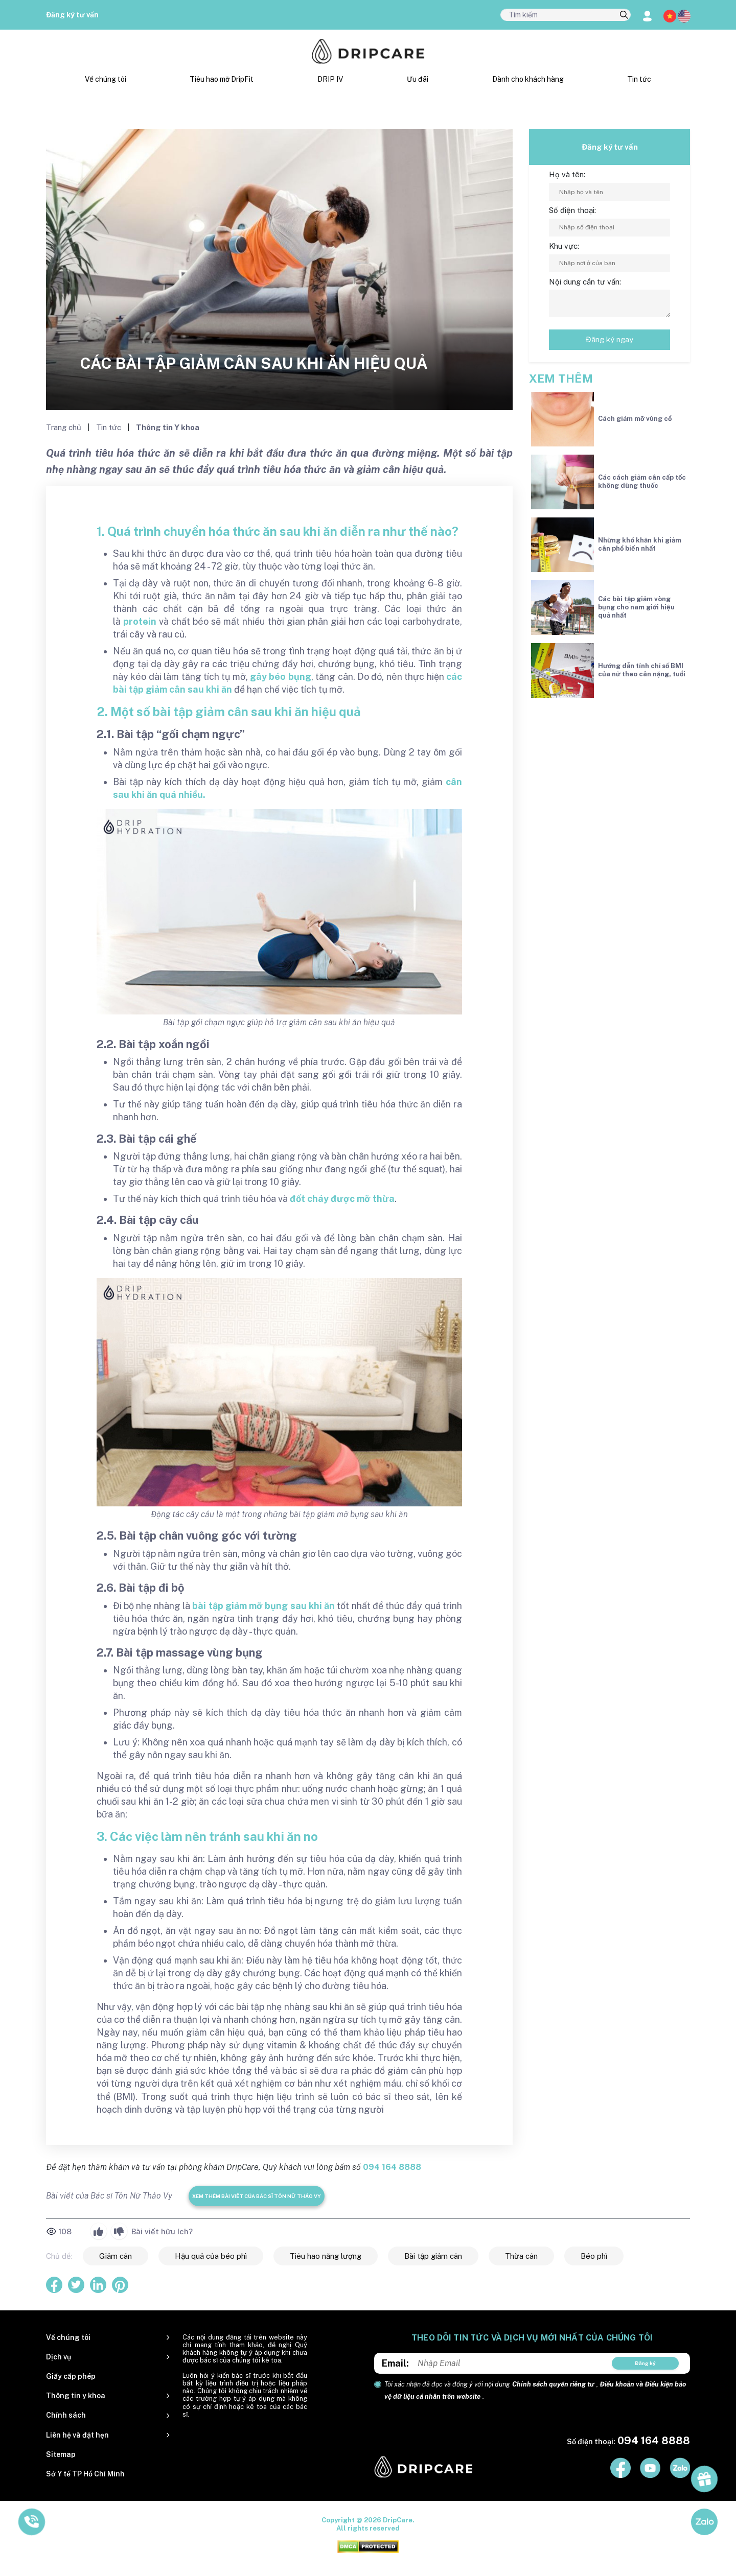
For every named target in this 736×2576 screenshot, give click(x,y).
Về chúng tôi (105, 79)
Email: (395, 2363)
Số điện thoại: (572, 210)
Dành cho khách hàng (528, 79)
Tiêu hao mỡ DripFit (222, 79)
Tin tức (639, 79)
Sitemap (61, 2454)
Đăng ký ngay (609, 339)
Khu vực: (564, 246)
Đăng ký (645, 2363)
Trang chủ (64, 427)
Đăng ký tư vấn (72, 15)
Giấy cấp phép (71, 2376)
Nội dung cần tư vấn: (585, 281)
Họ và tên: (567, 174)
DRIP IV (330, 79)
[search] (624, 15)
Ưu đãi (417, 79)
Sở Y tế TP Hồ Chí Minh (85, 2474)
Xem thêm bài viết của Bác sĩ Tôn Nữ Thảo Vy (256, 2196)
